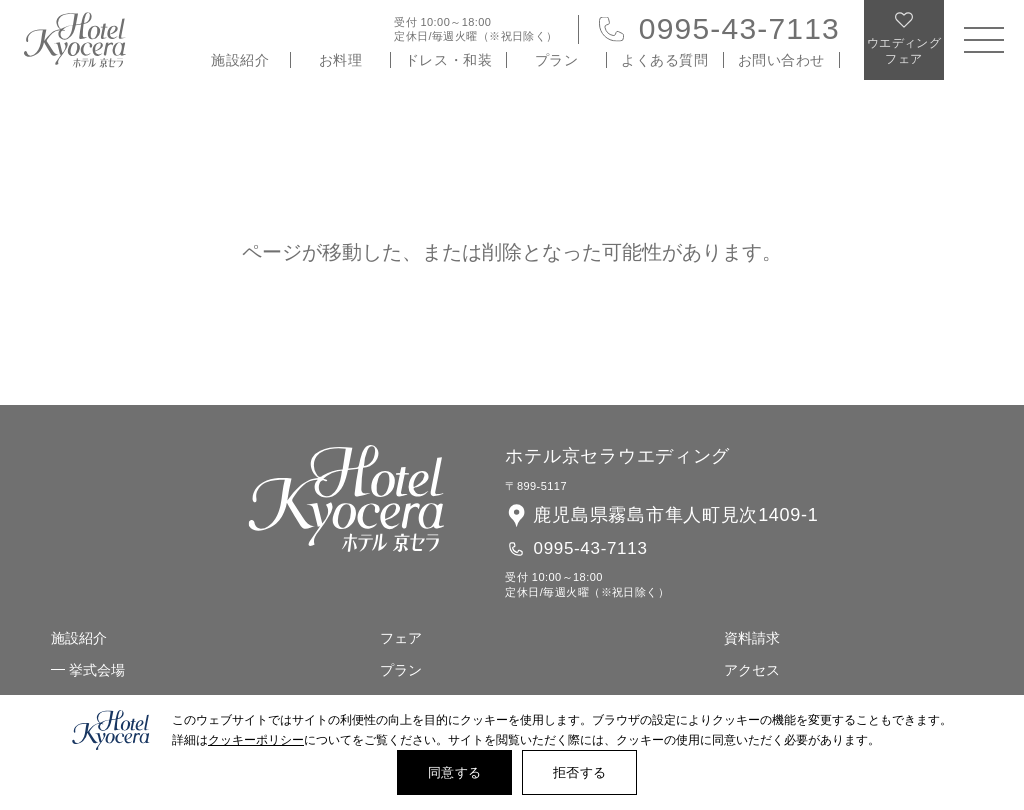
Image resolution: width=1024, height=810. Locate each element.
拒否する (579, 772)
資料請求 (752, 638)
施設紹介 (240, 60)
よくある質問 (664, 60)
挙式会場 (97, 670)
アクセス (752, 670)
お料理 (341, 60)
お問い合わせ (781, 60)
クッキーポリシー (256, 740)
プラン (557, 60)
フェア (401, 638)
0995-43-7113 (739, 28)
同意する (454, 772)
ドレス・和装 (448, 60)
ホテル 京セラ (75, 40)
